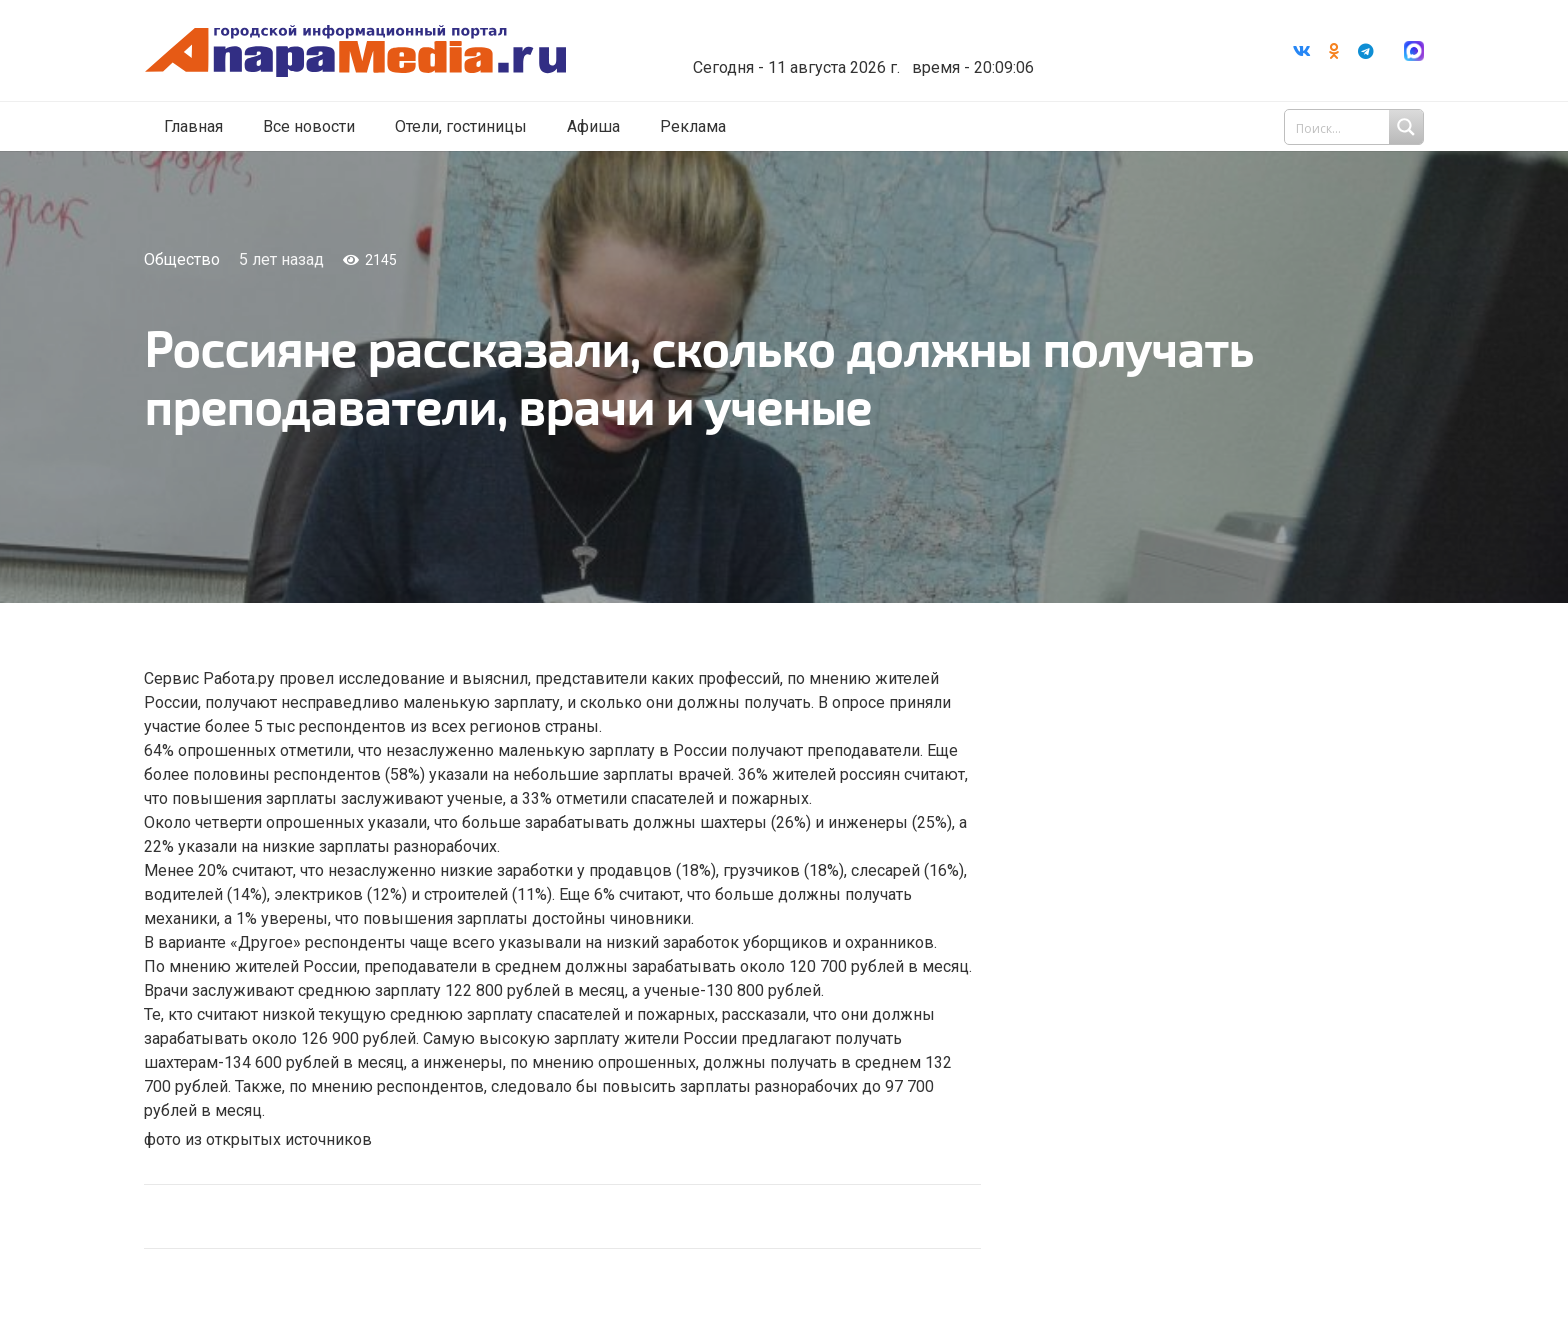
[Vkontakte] (1302, 51)
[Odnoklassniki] (1334, 51)
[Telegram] (1366, 51)
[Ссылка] (367, 51)
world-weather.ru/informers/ (868, 53)
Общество (182, 259)
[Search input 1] (1356, 128)
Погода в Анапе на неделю (868, 35)
